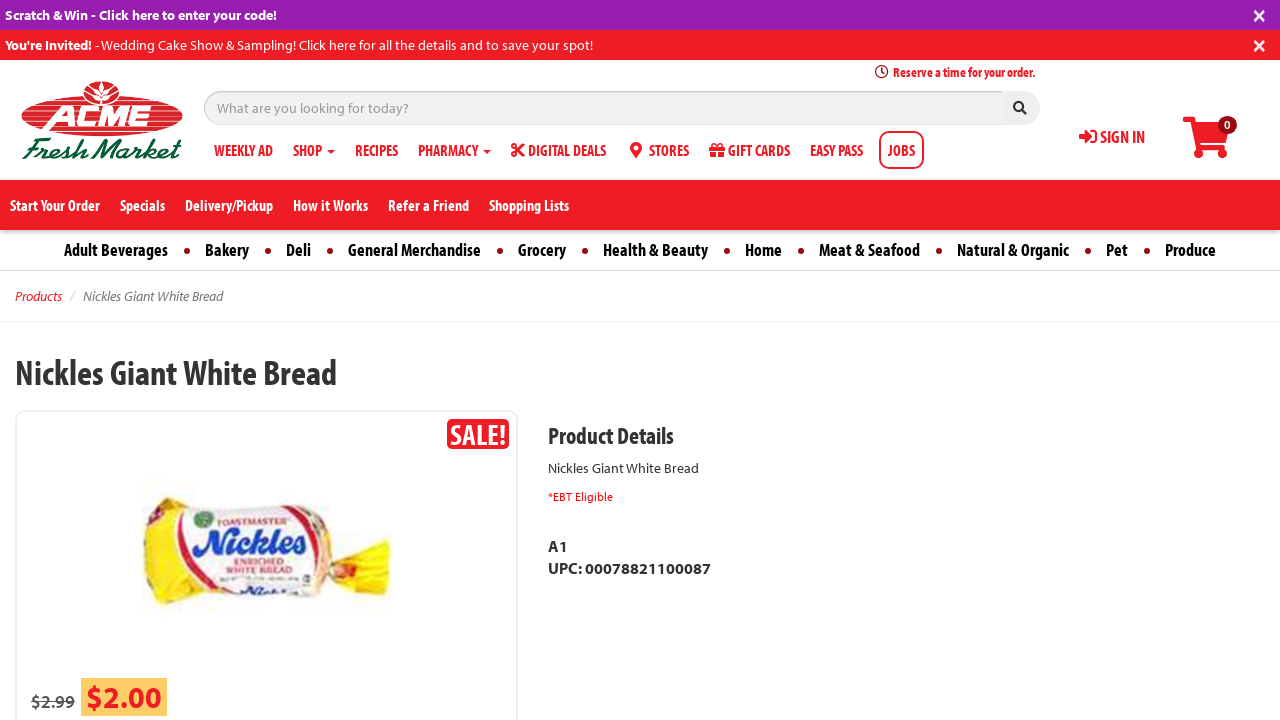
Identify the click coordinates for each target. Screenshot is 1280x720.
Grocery (542, 249)
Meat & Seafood (869, 249)
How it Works (330, 205)
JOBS (901, 150)
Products (38, 296)
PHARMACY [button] (454, 150)
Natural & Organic (1013, 249)
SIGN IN (1112, 136)
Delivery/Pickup (229, 205)
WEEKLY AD (243, 150)
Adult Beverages (116, 249)
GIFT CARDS (749, 150)
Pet (1117, 249)
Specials (142, 205)
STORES (657, 150)
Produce (1190, 249)
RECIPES (376, 150)
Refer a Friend (428, 205)
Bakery (227, 249)
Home (763, 249)
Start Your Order (55, 205)
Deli (298, 249)
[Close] (1259, 13)
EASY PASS (836, 150)
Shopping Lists (529, 205)
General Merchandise (414, 249)
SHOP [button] (314, 150)
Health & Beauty (655, 249)
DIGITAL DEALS (558, 150)
